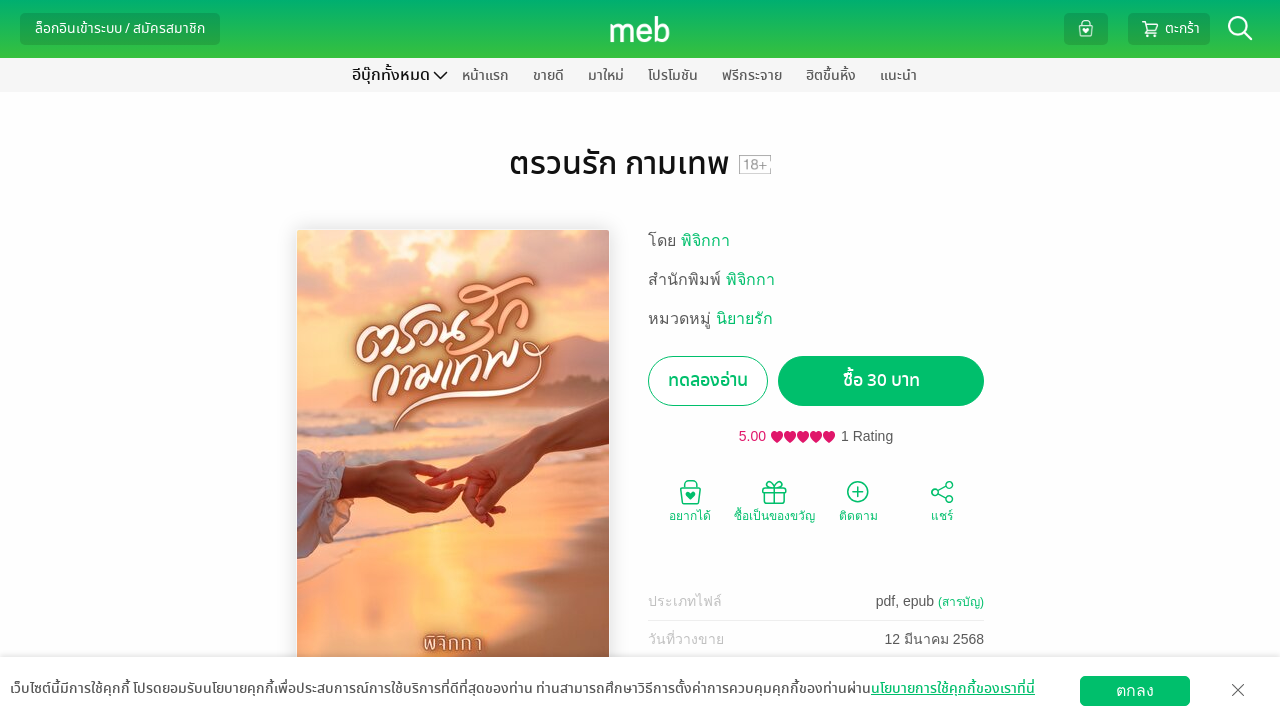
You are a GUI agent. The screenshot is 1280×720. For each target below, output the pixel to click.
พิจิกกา (705, 240)
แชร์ (942, 500)
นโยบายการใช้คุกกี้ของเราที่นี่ (953, 688)
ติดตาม (858, 500)
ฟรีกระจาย (752, 75)
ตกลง (1135, 690)
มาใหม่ (606, 75)
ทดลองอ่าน (708, 380)
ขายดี (548, 75)
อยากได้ (690, 500)
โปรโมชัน (673, 75)
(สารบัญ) (961, 602)
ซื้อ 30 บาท (881, 380)
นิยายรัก (744, 318)
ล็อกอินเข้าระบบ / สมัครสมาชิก (120, 28)
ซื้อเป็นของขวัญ (774, 500)
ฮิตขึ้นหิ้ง (831, 75)
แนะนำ (898, 75)
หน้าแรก (485, 75)
